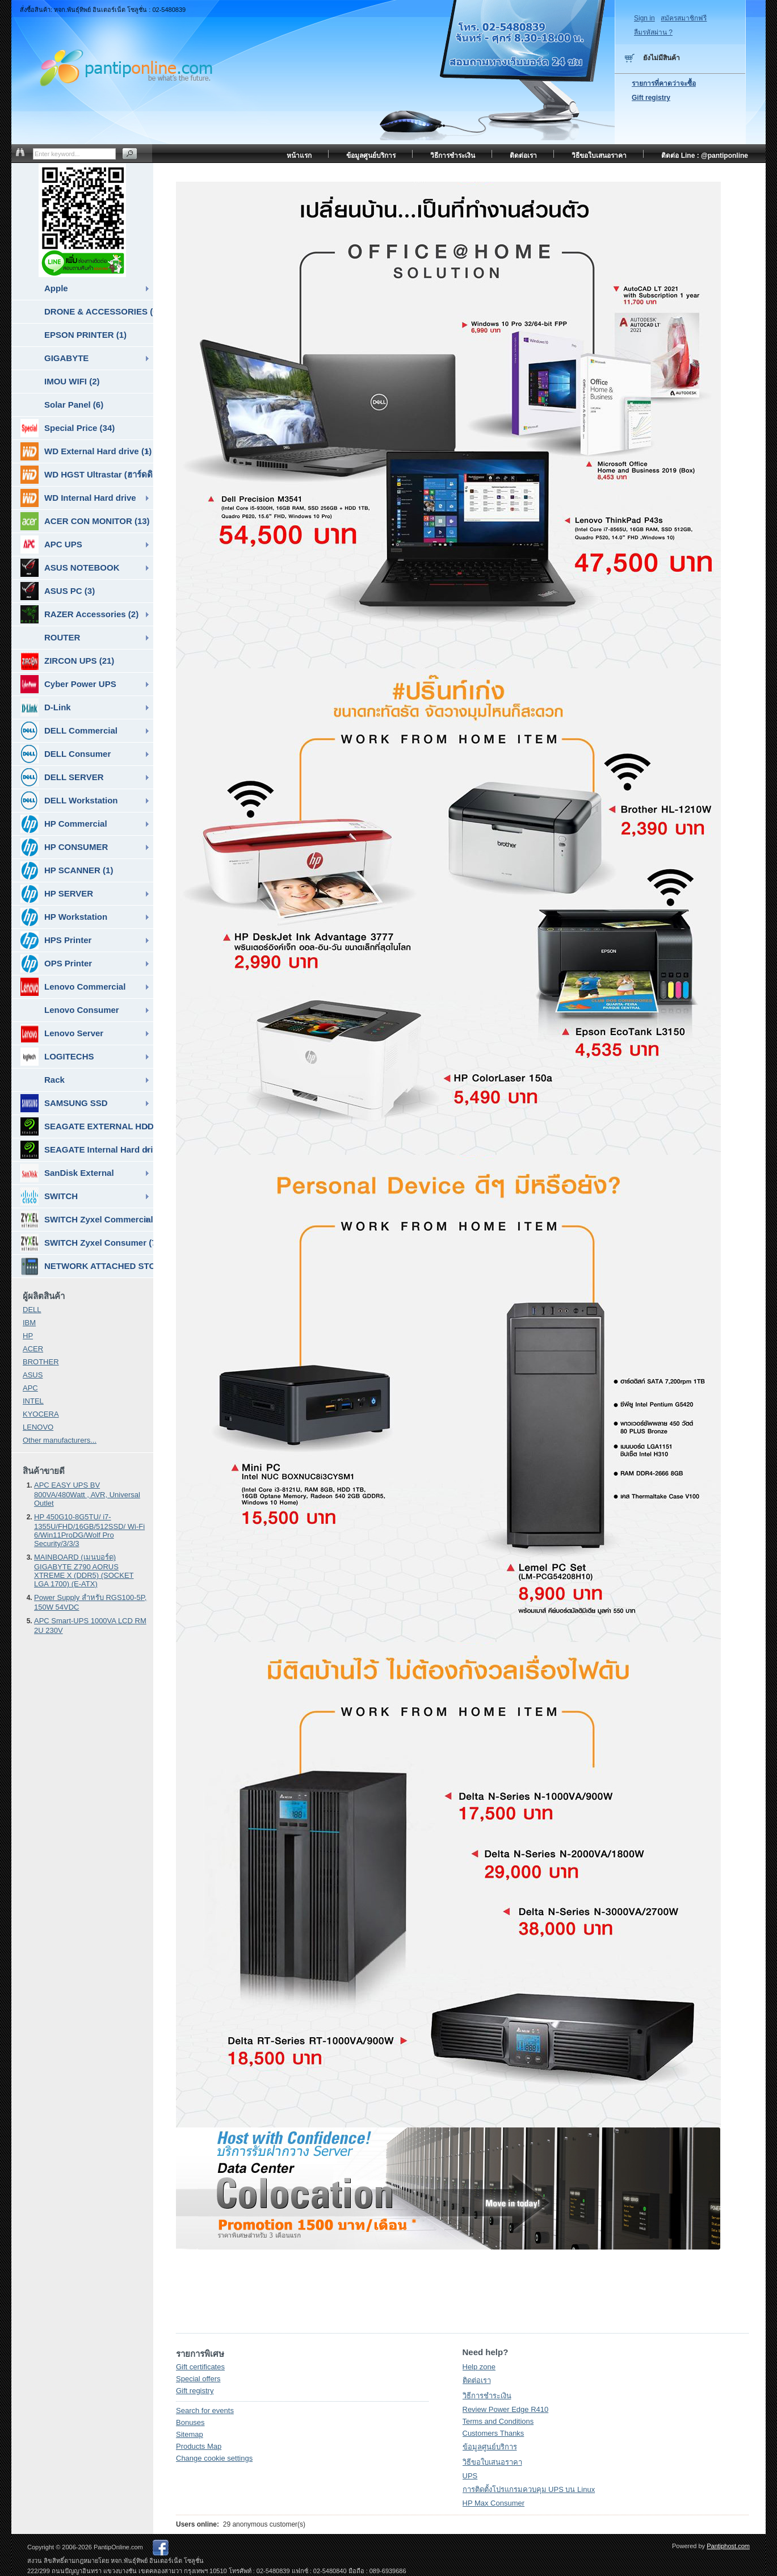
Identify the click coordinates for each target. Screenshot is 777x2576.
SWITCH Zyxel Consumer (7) (86, 1243)
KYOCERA (41, 1414)
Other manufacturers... (59, 1440)
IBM (29, 1322)
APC (30, 1388)
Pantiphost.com (728, 2546)
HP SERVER (56, 894)
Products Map (198, 2446)
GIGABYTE (66, 358)
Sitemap (189, 2434)
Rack (54, 1079)
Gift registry (194, 2390)
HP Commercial (63, 824)
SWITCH (49, 1196)
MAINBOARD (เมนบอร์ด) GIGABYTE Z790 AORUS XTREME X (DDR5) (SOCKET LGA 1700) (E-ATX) (84, 1570)
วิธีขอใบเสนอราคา (492, 2462)
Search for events (205, 2410)
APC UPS (51, 544)
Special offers (198, 2378)
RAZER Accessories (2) (79, 614)
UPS (470, 2476)
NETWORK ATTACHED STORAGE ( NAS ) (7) (86, 1266)
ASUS (33, 1375)
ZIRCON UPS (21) (67, 661)
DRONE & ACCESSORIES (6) (98, 311)
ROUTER (62, 637)
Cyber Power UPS (68, 684)
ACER (33, 1348)
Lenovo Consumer (81, 1010)
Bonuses (190, 2422)
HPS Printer (55, 940)
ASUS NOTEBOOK (70, 568)
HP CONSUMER (64, 847)
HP (28, 1335)
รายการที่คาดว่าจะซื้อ (664, 83)
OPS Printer (56, 963)
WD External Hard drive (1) (86, 451)
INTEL (33, 1401)
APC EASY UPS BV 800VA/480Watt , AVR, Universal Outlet (87, 1494)
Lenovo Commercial (72, 987)
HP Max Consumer (494, 2503)
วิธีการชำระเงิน (487, 2395)
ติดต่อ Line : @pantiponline (704, 156)
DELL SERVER (61, 777)
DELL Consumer (65, 754)
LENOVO (38, 1427)
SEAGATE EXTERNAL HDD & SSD (86, 1126)
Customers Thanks (493, 2433)
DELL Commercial (68, 731)
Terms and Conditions (498, 2421)
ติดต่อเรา (477, 2380)
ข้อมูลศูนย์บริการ (490, 2447)
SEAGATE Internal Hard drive (86, 1150)
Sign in (644, 18)
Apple (56, 288)
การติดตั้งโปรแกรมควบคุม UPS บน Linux (529, 2489)
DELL (32, 1309)
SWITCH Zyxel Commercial (86, 1219)
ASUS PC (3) (57, 591)
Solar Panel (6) (73, 404)
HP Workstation (63, 917)
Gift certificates (200, 2367)
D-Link (45, 707)
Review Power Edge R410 (506, 2409)
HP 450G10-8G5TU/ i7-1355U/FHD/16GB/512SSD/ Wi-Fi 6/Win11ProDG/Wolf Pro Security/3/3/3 (89, 1530)
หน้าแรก (299, 156)
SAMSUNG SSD (64, 1103)
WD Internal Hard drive (78, 498)
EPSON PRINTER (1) (85, 335)
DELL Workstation (68, 800)
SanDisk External (67, 1173)
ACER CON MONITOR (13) (85, 521)
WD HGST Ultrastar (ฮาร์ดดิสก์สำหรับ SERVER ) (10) (86, 475)
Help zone (479, 2367)
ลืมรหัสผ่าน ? (653, 32)
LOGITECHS (57, 1057)
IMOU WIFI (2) (72, 381)
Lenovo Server (61, 1033)
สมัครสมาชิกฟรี (684, 18)
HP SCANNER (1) (66, 870)
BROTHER (41, 1362)
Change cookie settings (214, 2458)
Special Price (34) (67, 428)
